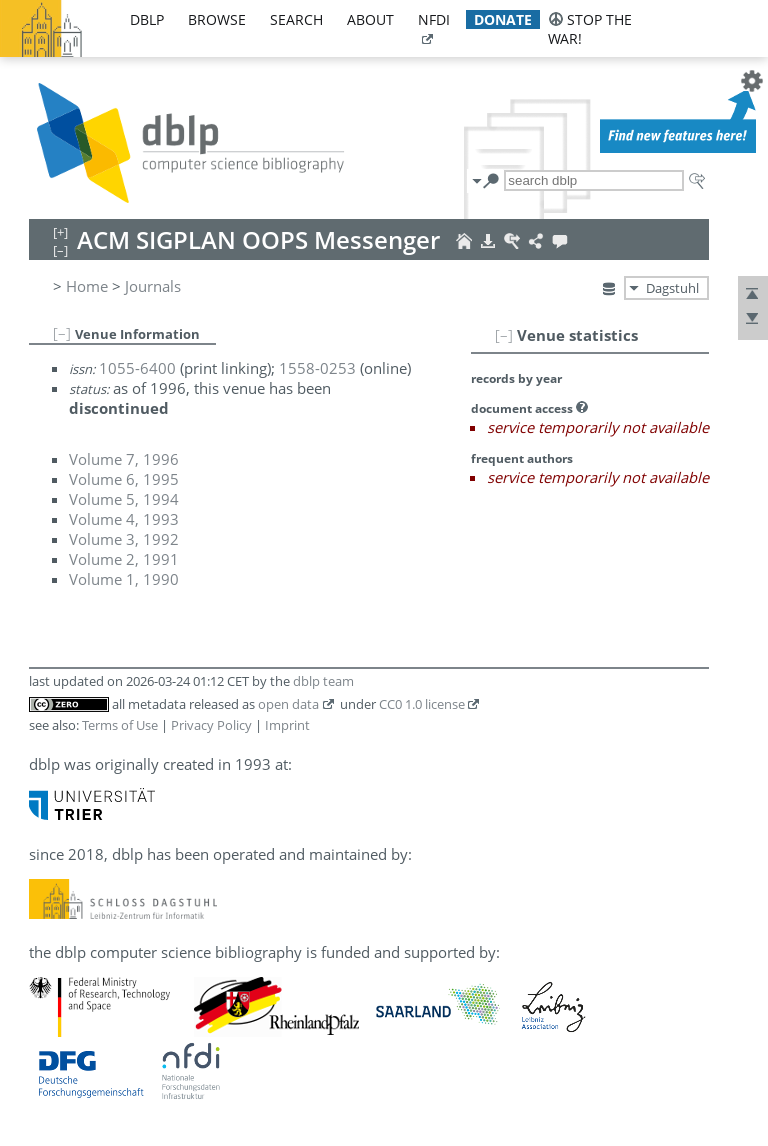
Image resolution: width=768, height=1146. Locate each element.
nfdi (434, 19)
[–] (504, 335)
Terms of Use (120, 725)
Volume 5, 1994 (124, 499)
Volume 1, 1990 (124, 579)
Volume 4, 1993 (124, 519)
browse (217, 19)
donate (503, 19)
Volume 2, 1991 (124, 559)
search (296, 19)
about (370, 19)
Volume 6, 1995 (124, 479)
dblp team (323, 681)
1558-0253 (317, 368)
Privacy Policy (211, 725)
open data (288, 704)
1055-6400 (137, 368)
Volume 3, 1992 (124, 539)
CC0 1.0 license (422, 704)
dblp (147, 19)
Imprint (287, 725)
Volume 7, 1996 (124, 459)
